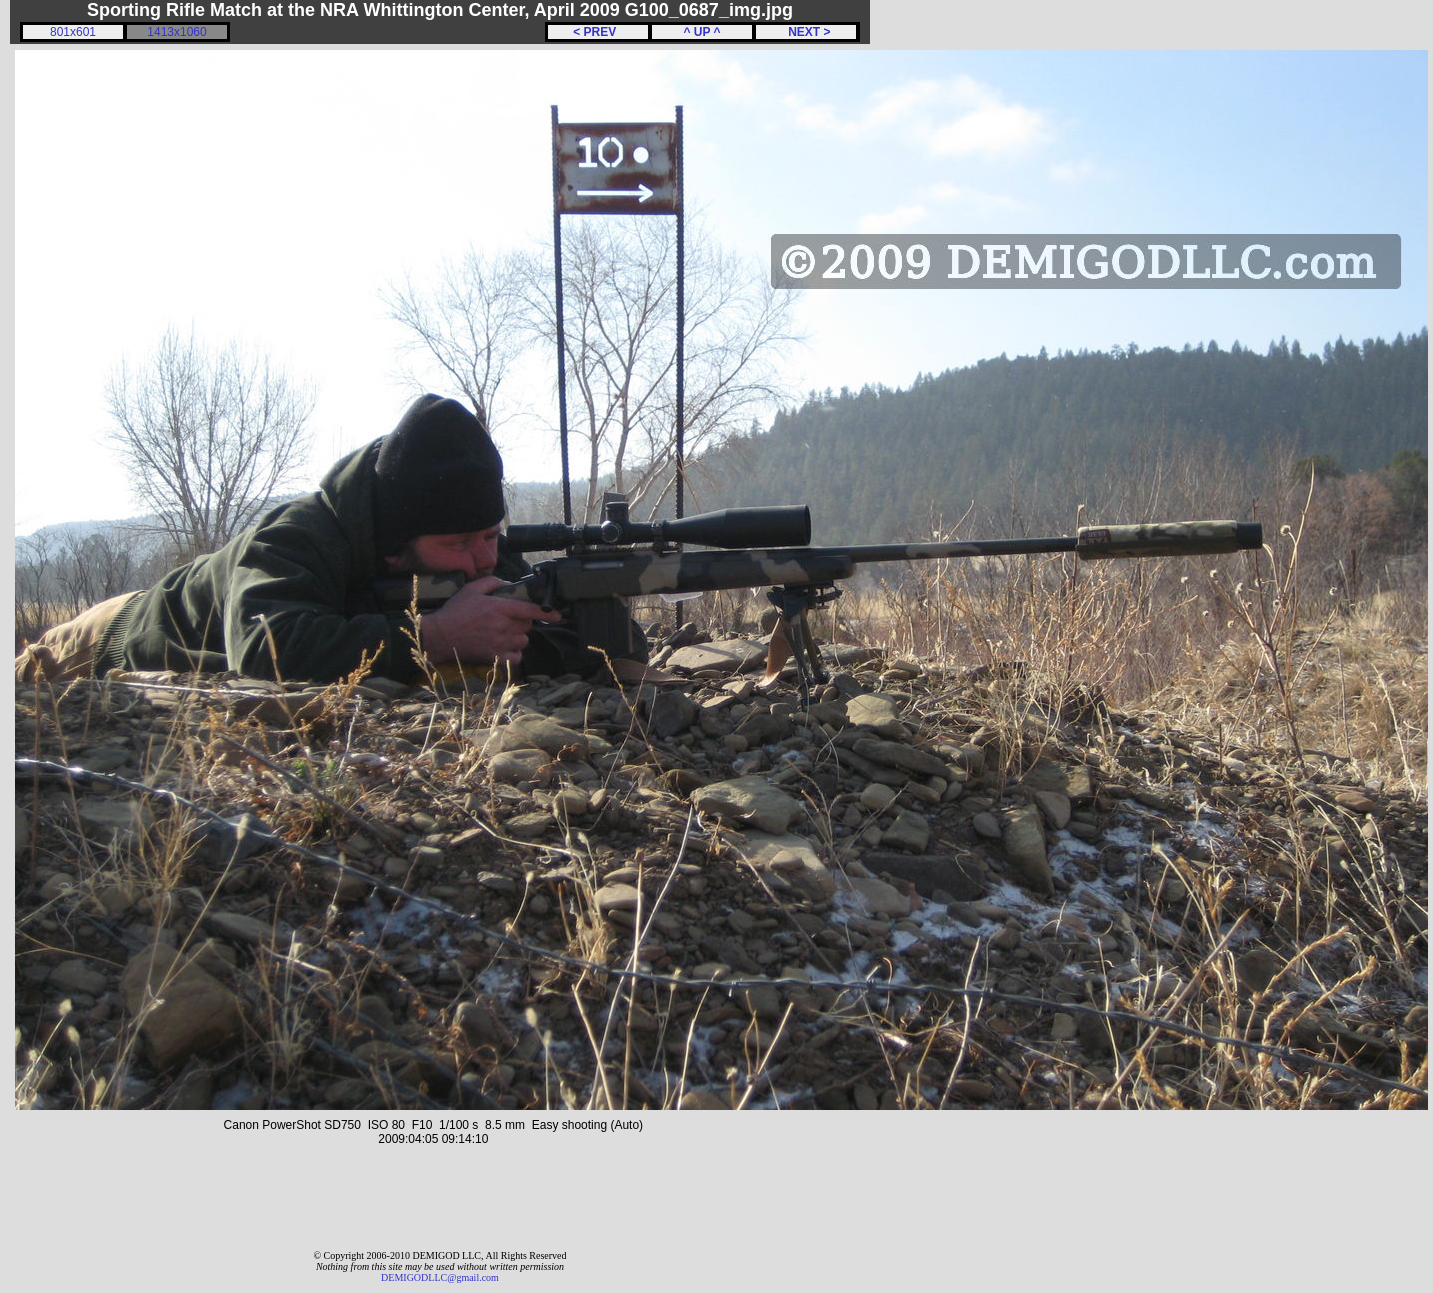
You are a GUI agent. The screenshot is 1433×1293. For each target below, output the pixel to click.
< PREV (598, 32)
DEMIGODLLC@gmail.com (440, 1277)
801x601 (73, 32)
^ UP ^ (701, 32)
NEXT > (805, 32)
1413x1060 (176, 32)
